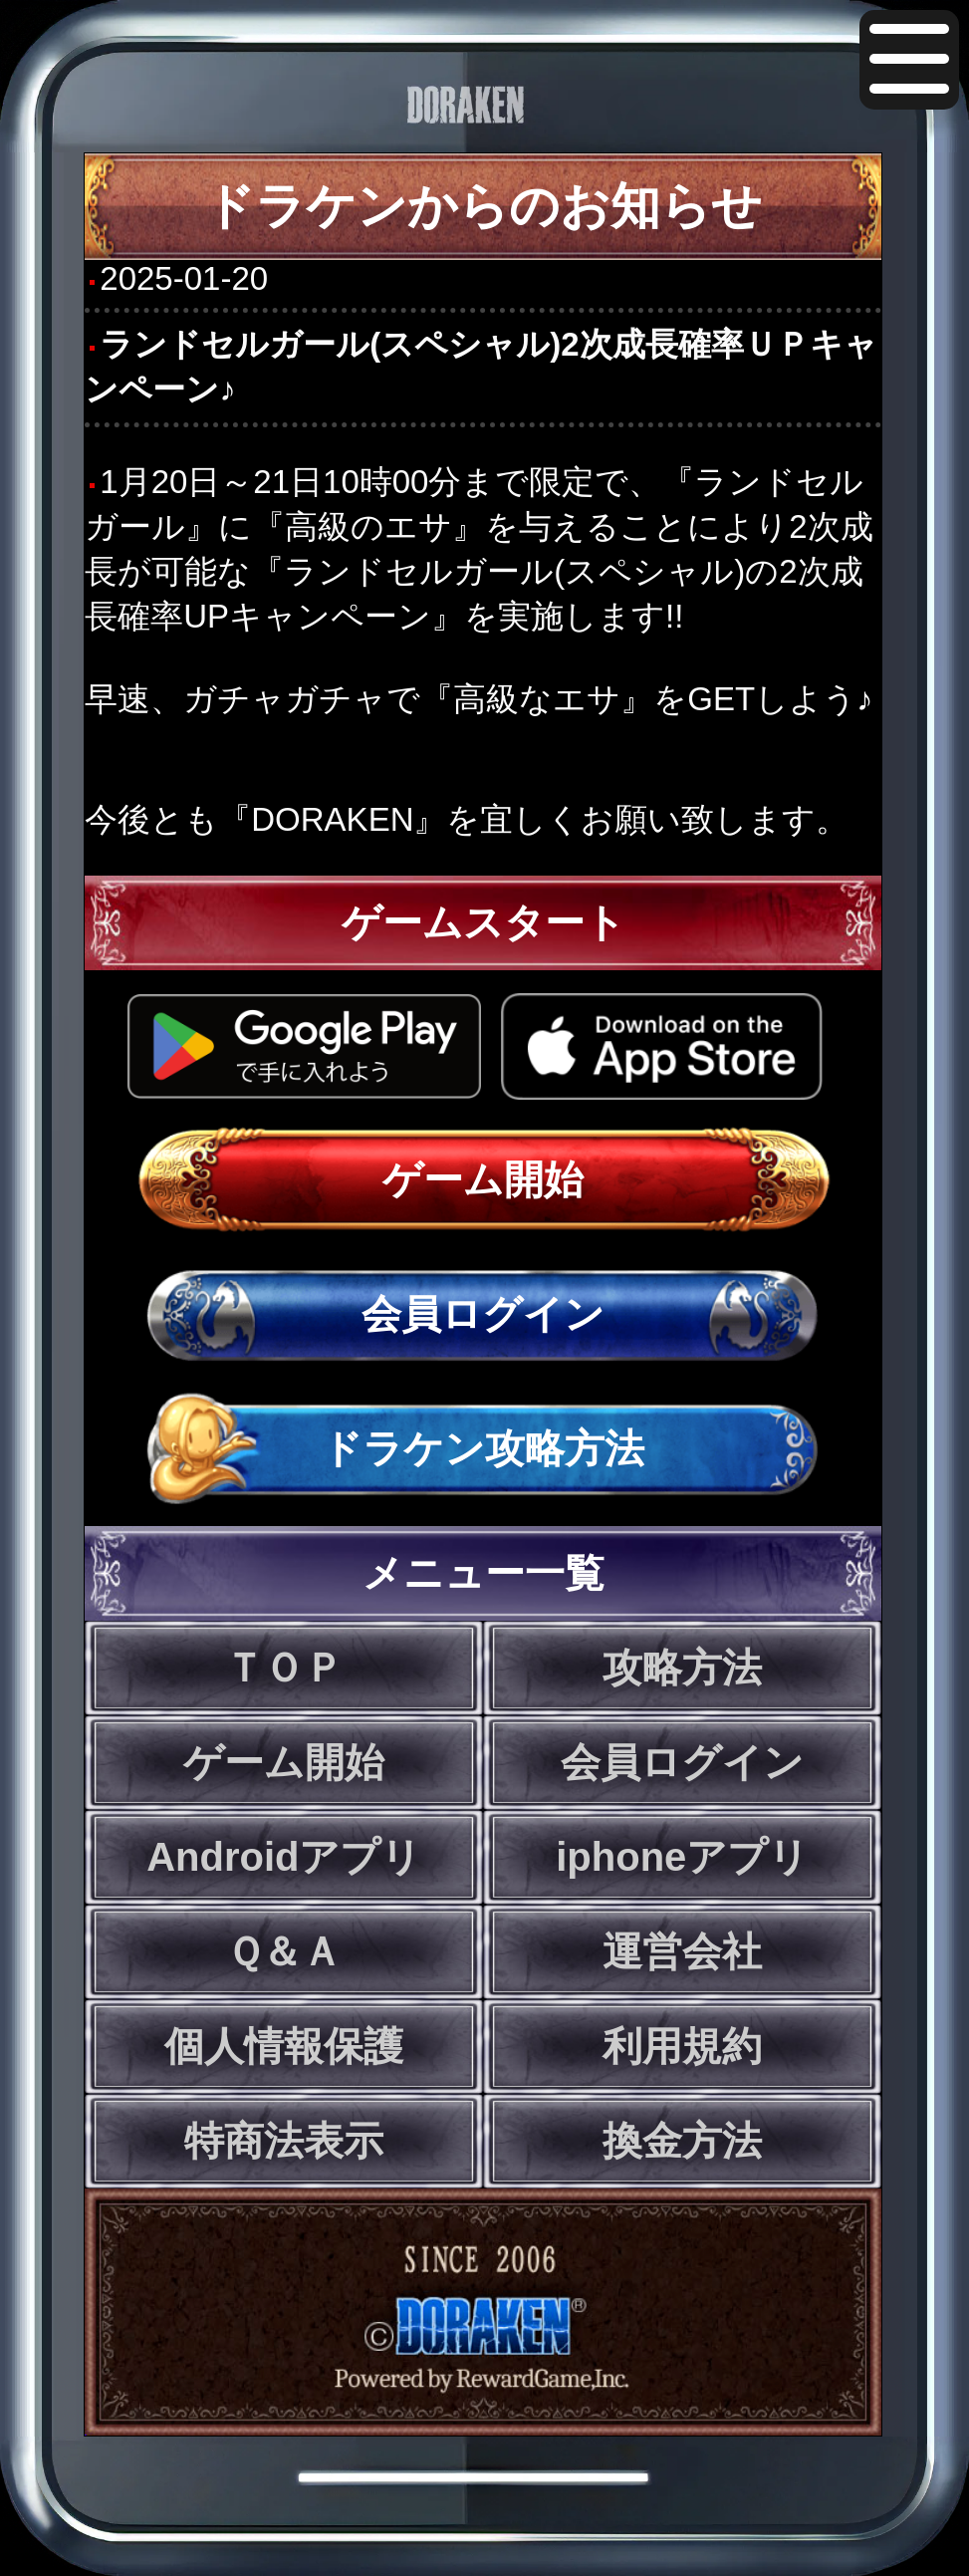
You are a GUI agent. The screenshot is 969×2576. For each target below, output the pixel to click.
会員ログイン (483, 1314)
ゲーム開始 (483, 1179)
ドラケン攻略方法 (483, 1448)
